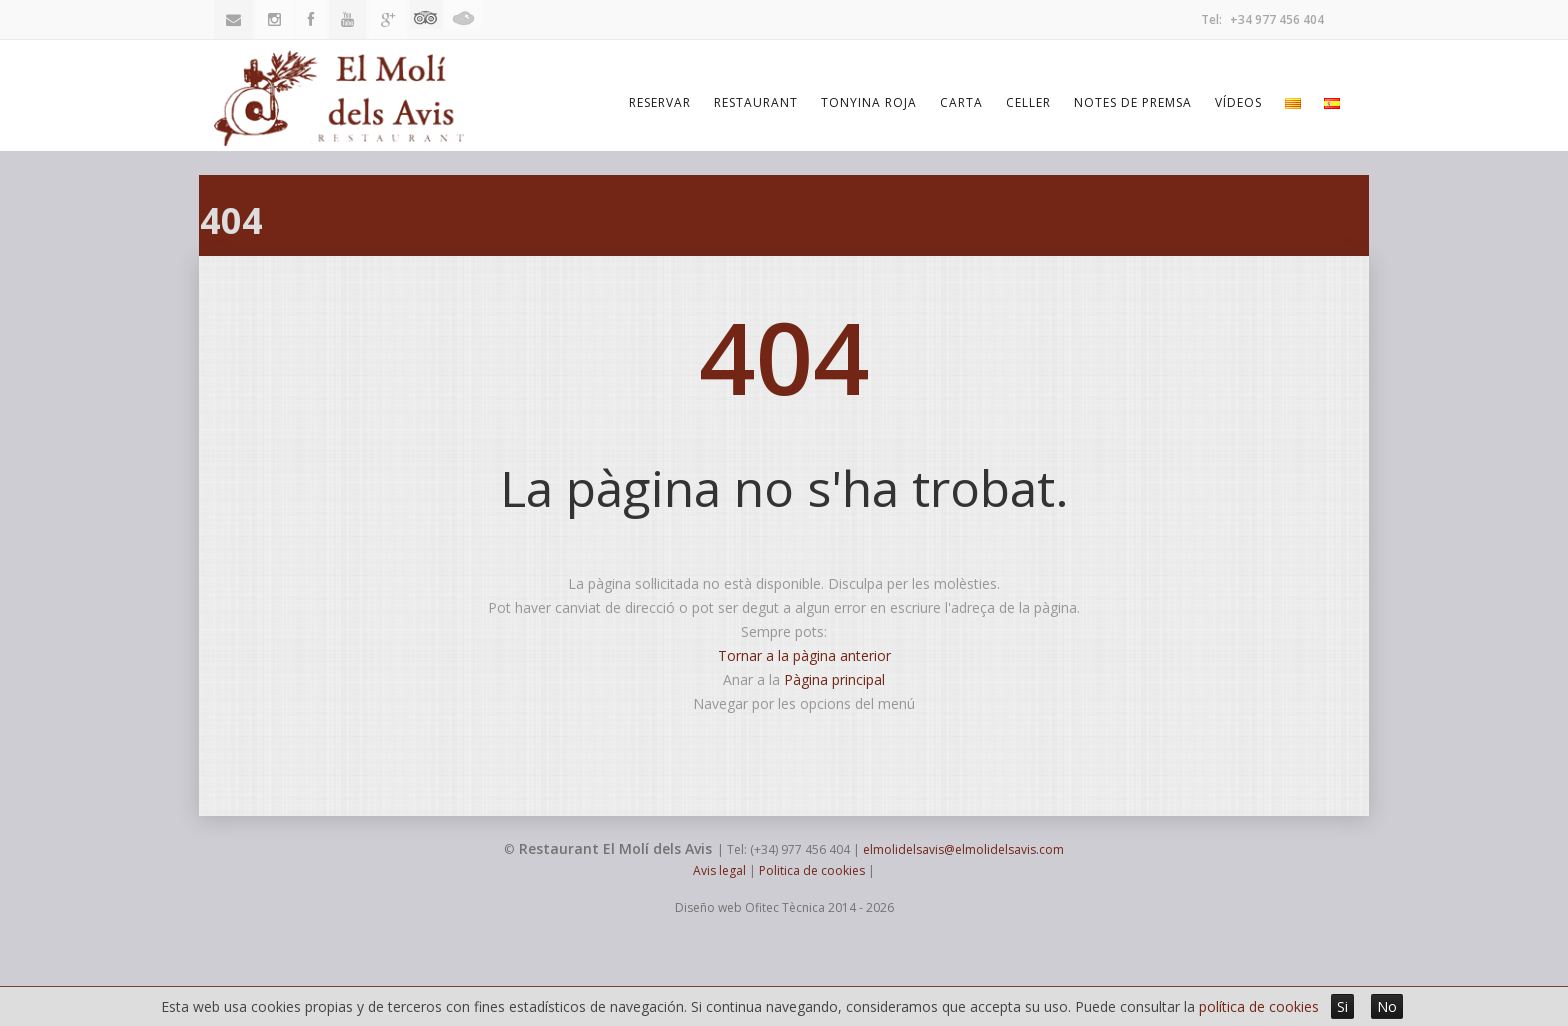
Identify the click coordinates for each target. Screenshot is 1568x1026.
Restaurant (756, 102)
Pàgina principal (834, 679)
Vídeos (1238, 102)
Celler (1028, 102)
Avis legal (719, 870)
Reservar (660, 102)
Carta (961, 102)
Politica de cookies (812, 870)
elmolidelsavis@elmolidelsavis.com (963, 849)
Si (1342, 1006)
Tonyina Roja (869, 102)
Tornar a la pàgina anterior (804, 655)
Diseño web (708, 907)
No (1387, 1006)
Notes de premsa (1133, 102)
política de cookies (1259, 1006)
